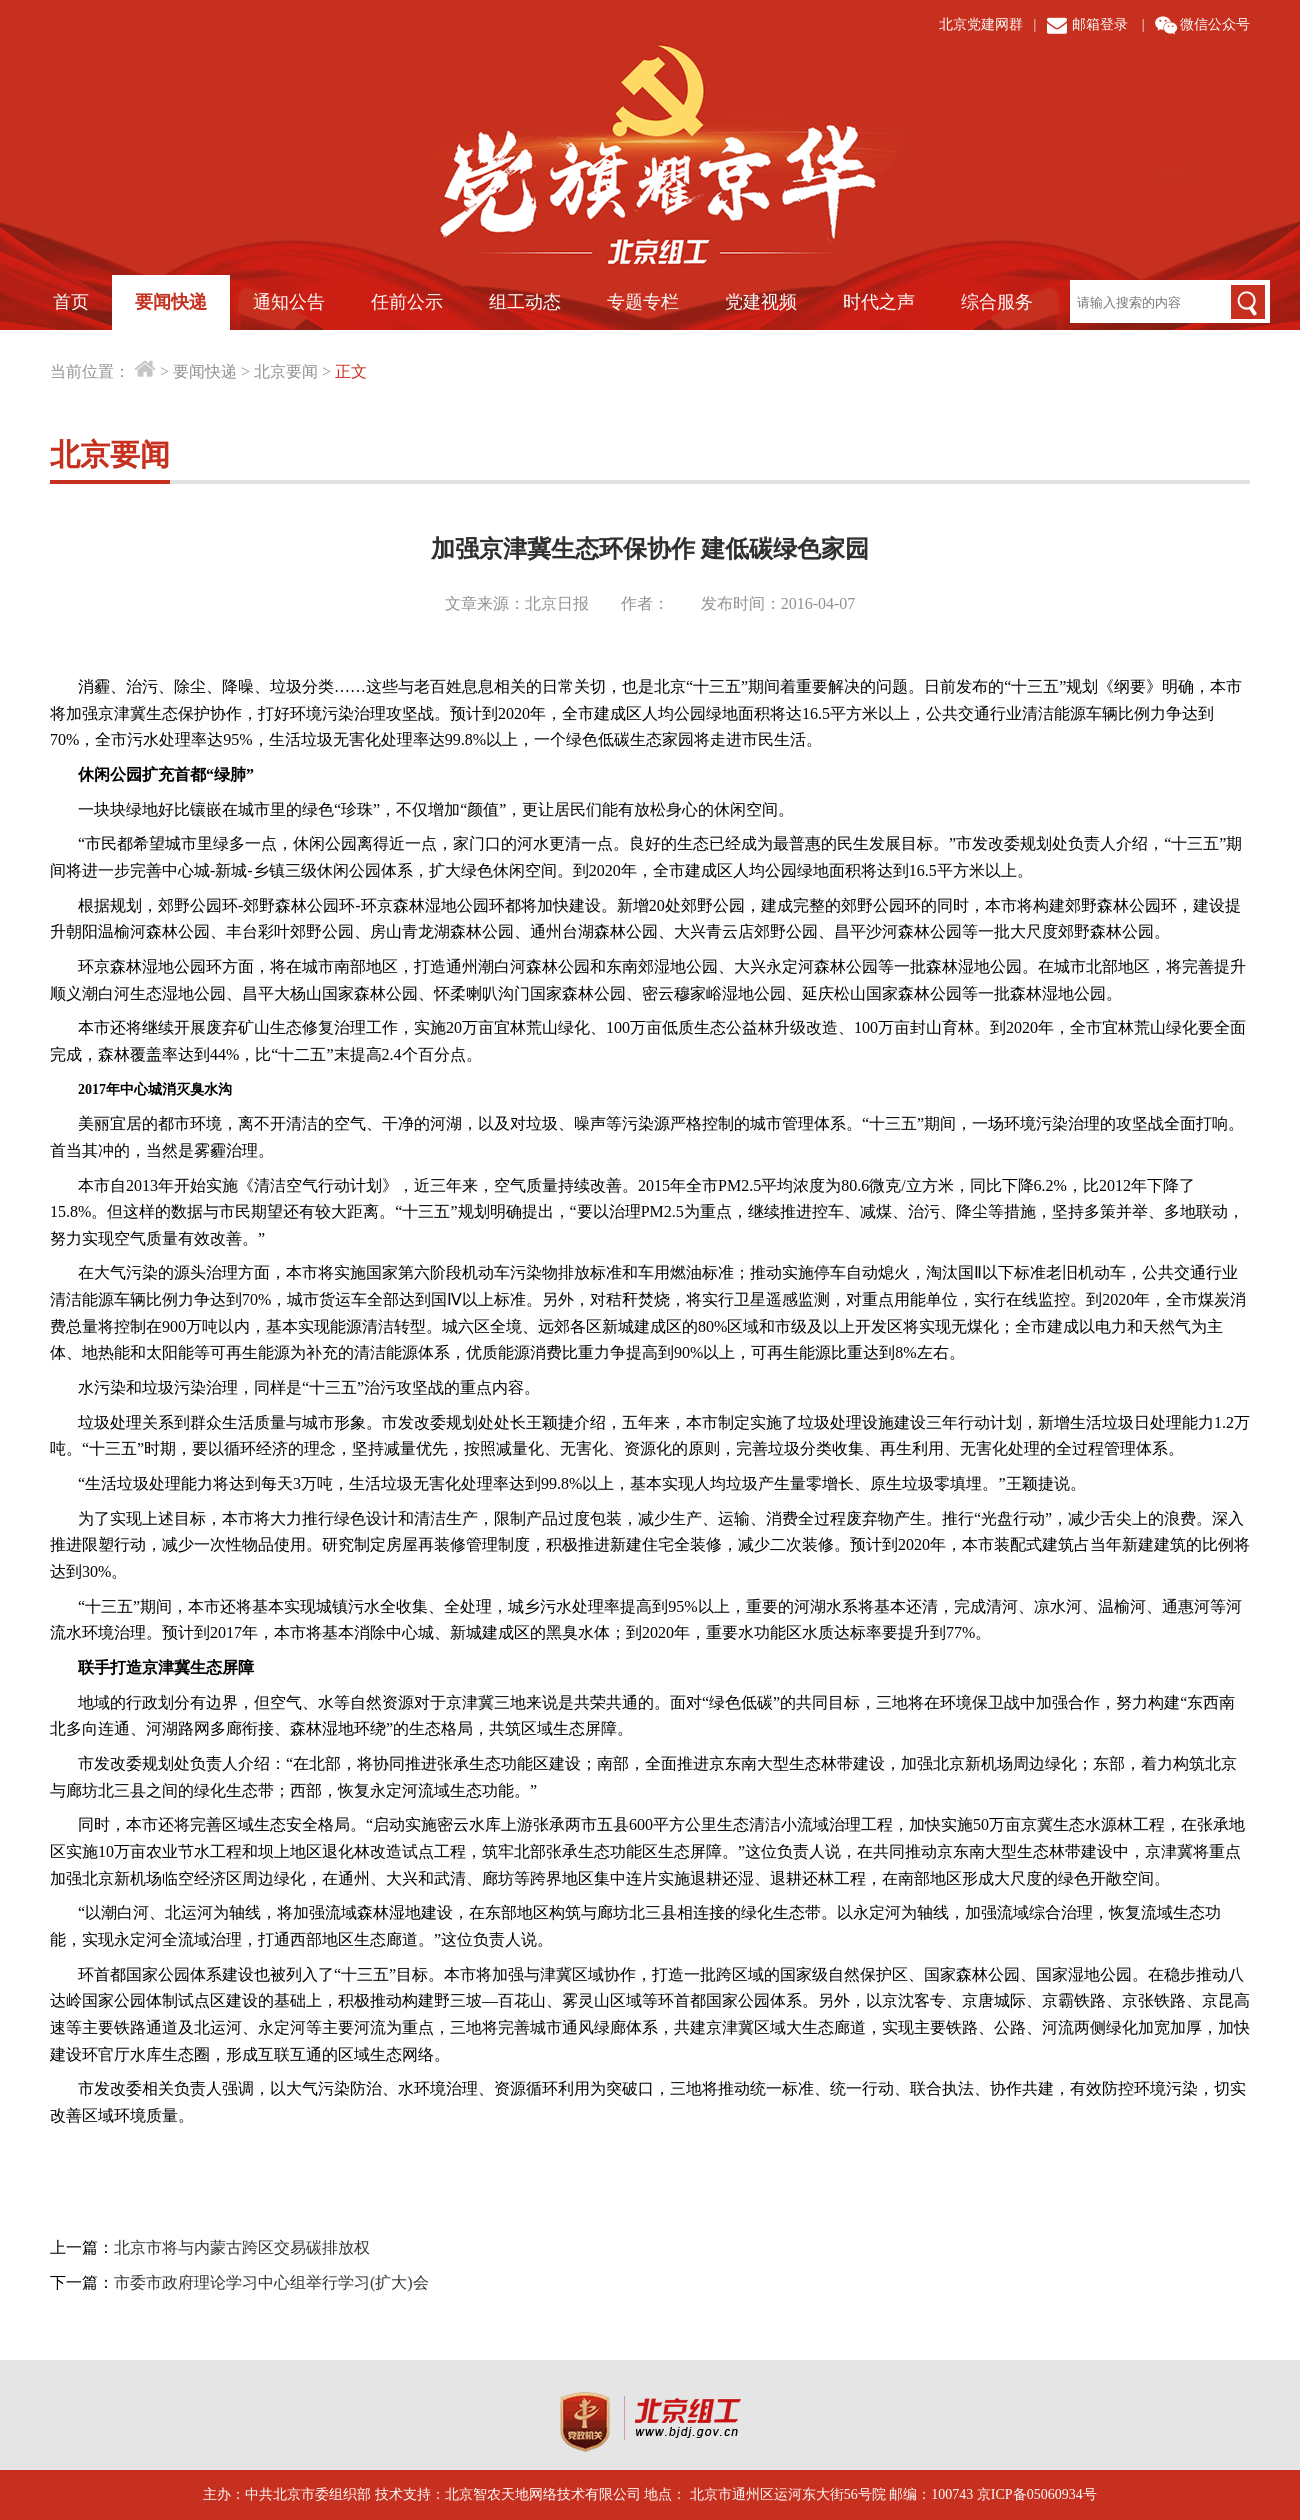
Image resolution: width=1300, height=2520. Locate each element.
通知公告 (289, 302)
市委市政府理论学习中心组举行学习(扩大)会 (271, 2282)
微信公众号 (1215, 24)
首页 (71, 302)
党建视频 (761, 302)
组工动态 (525, 302)
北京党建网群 (981, 24)
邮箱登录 (1100, 24)
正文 (351, 371)
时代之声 (879, 302)
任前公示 (407, 302)
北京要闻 (286, 371)
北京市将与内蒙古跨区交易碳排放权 (242, 2247)
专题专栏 (643, 302)
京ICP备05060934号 (1037, 2494)
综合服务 (997, 302)
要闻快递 (171, 302)
